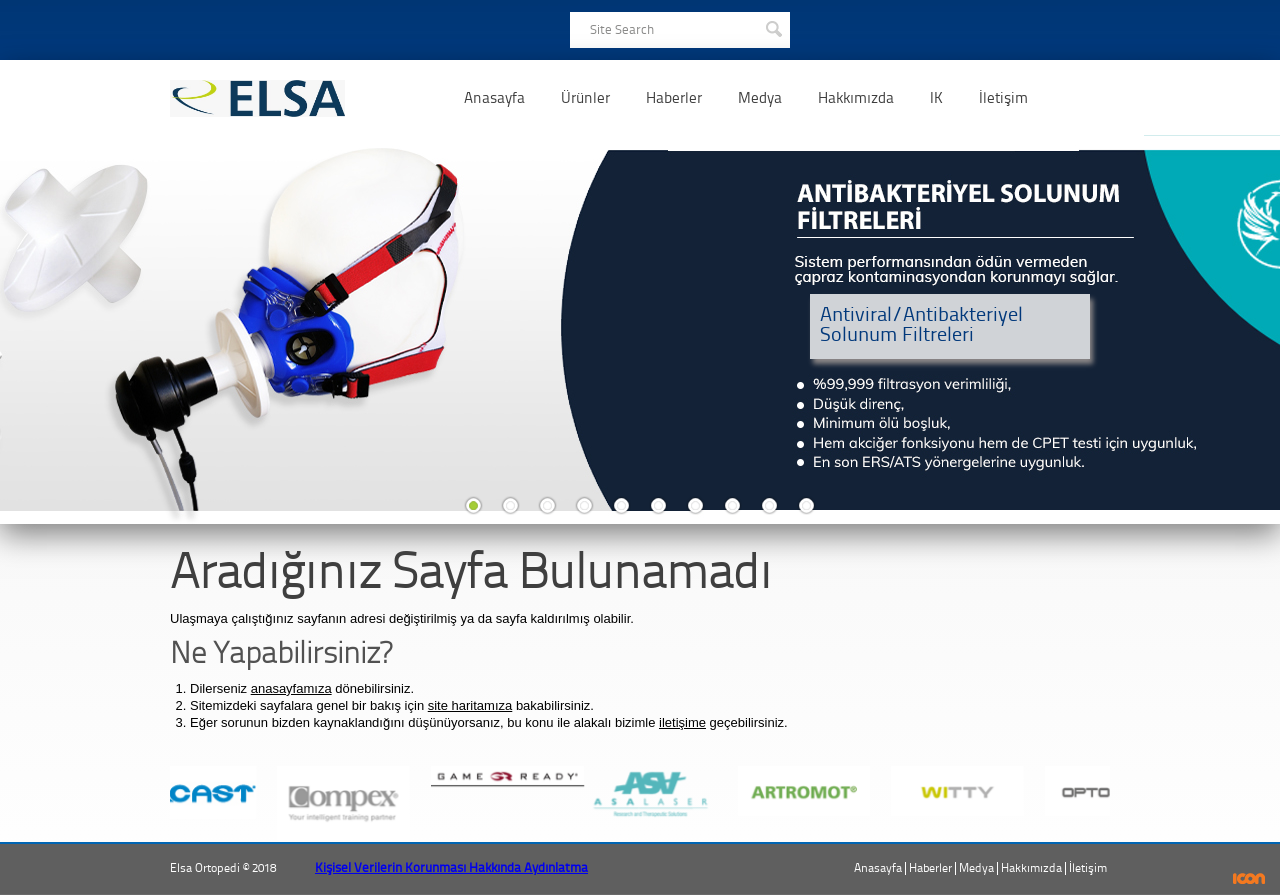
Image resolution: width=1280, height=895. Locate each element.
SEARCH (773, 27)
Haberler (674, 98)
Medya (760, 98)
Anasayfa (494, 98)
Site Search (622, 29)
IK (936, 98)
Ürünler (585, 98)
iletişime (682, 722)
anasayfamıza (291, 688)
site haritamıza (470, 705)
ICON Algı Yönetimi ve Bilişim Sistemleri (1249, 878)
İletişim (1003, 98)
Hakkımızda (856, 98)
